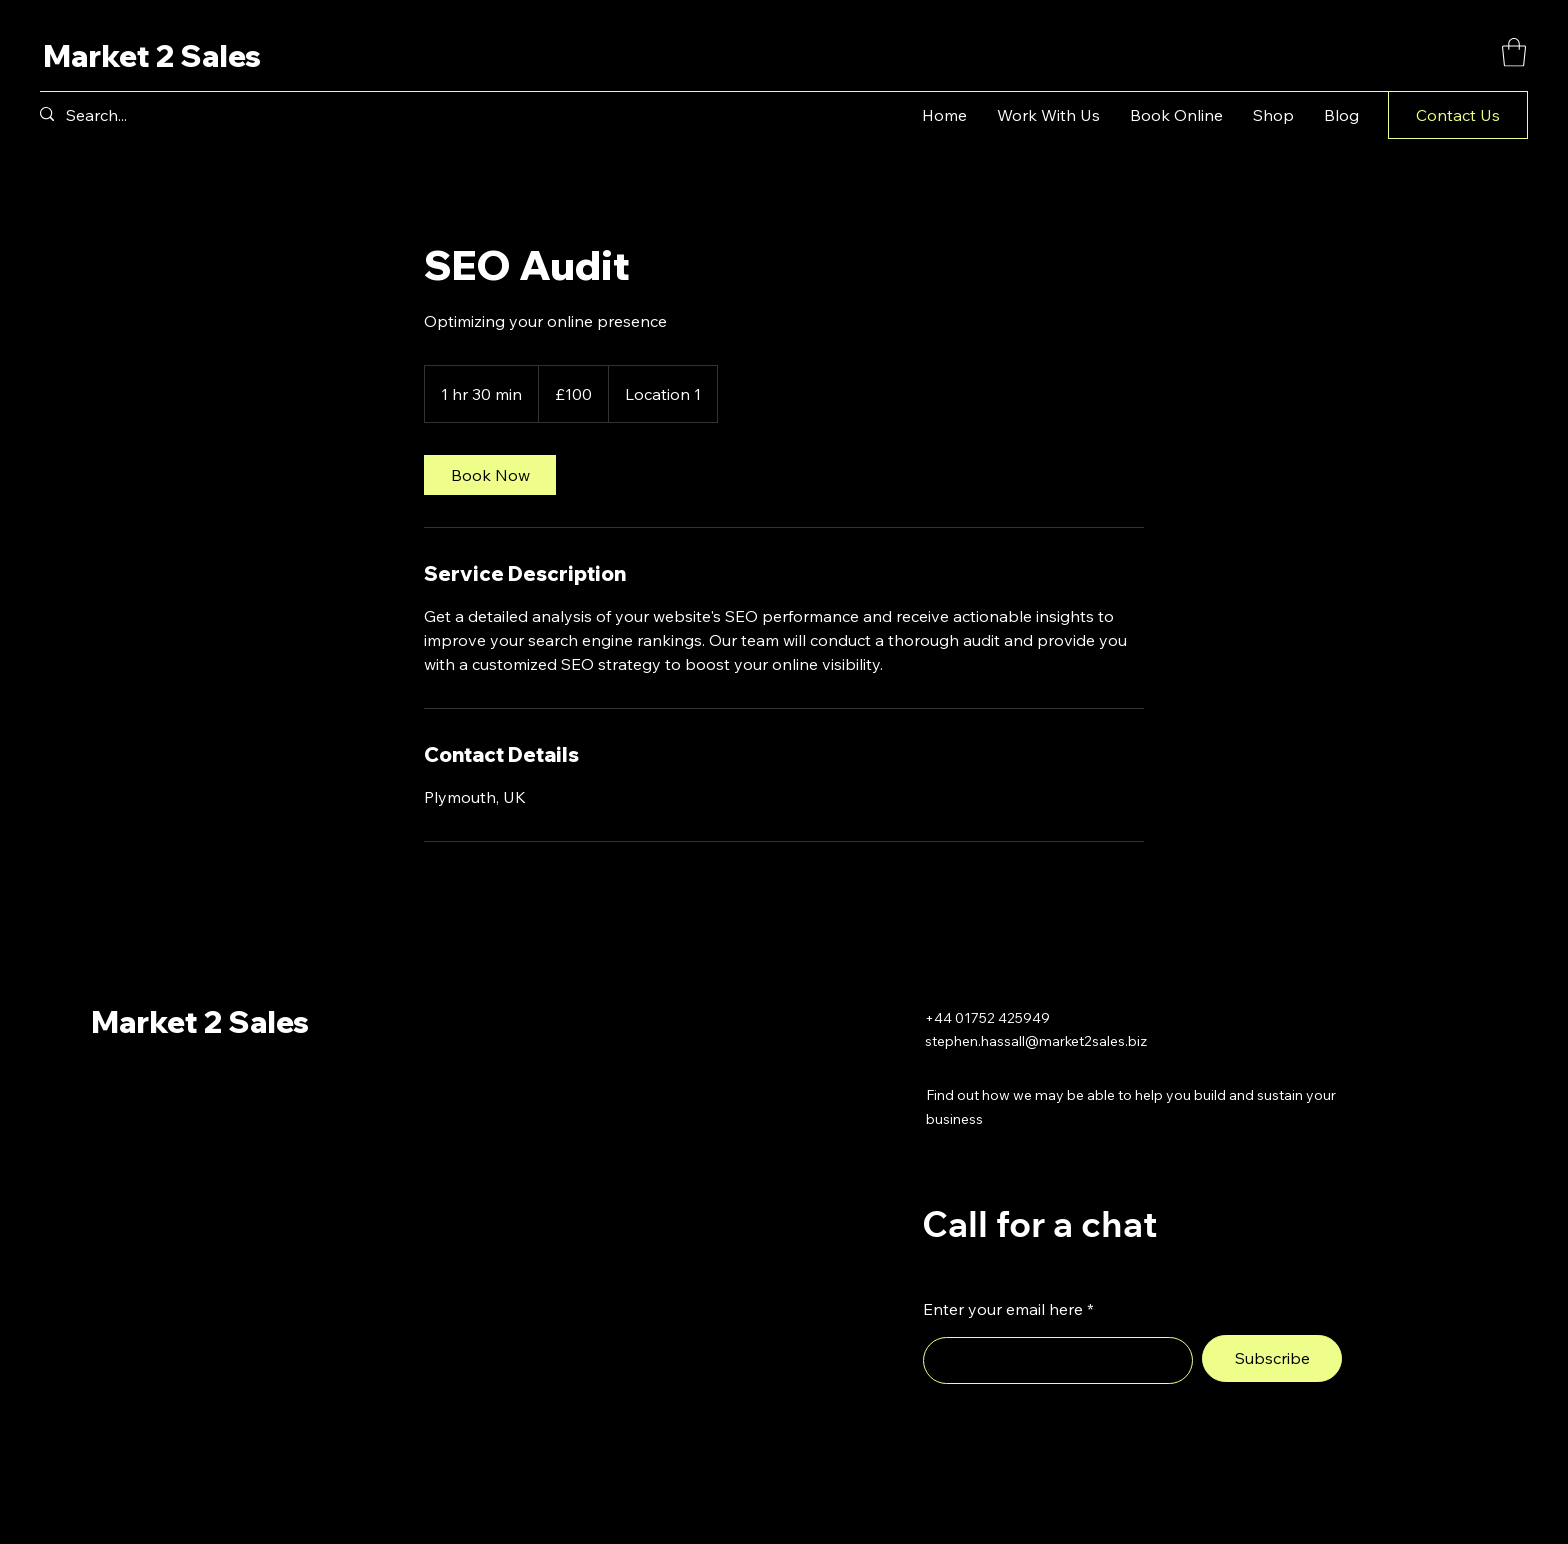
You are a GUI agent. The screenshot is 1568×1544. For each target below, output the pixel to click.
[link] (490, 475)
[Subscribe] (1272, 1358)
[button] (1514, 52)
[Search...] (114, 115)
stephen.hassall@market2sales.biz (1036, 1041)
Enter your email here (1003, 1309)
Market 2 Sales (152, 56)
